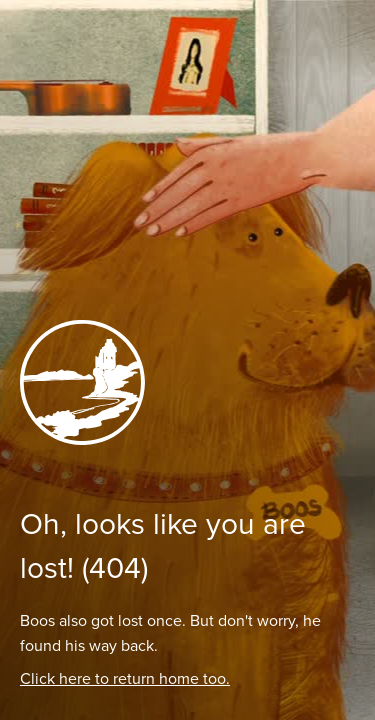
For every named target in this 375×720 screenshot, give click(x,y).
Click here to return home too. (125, 678)
